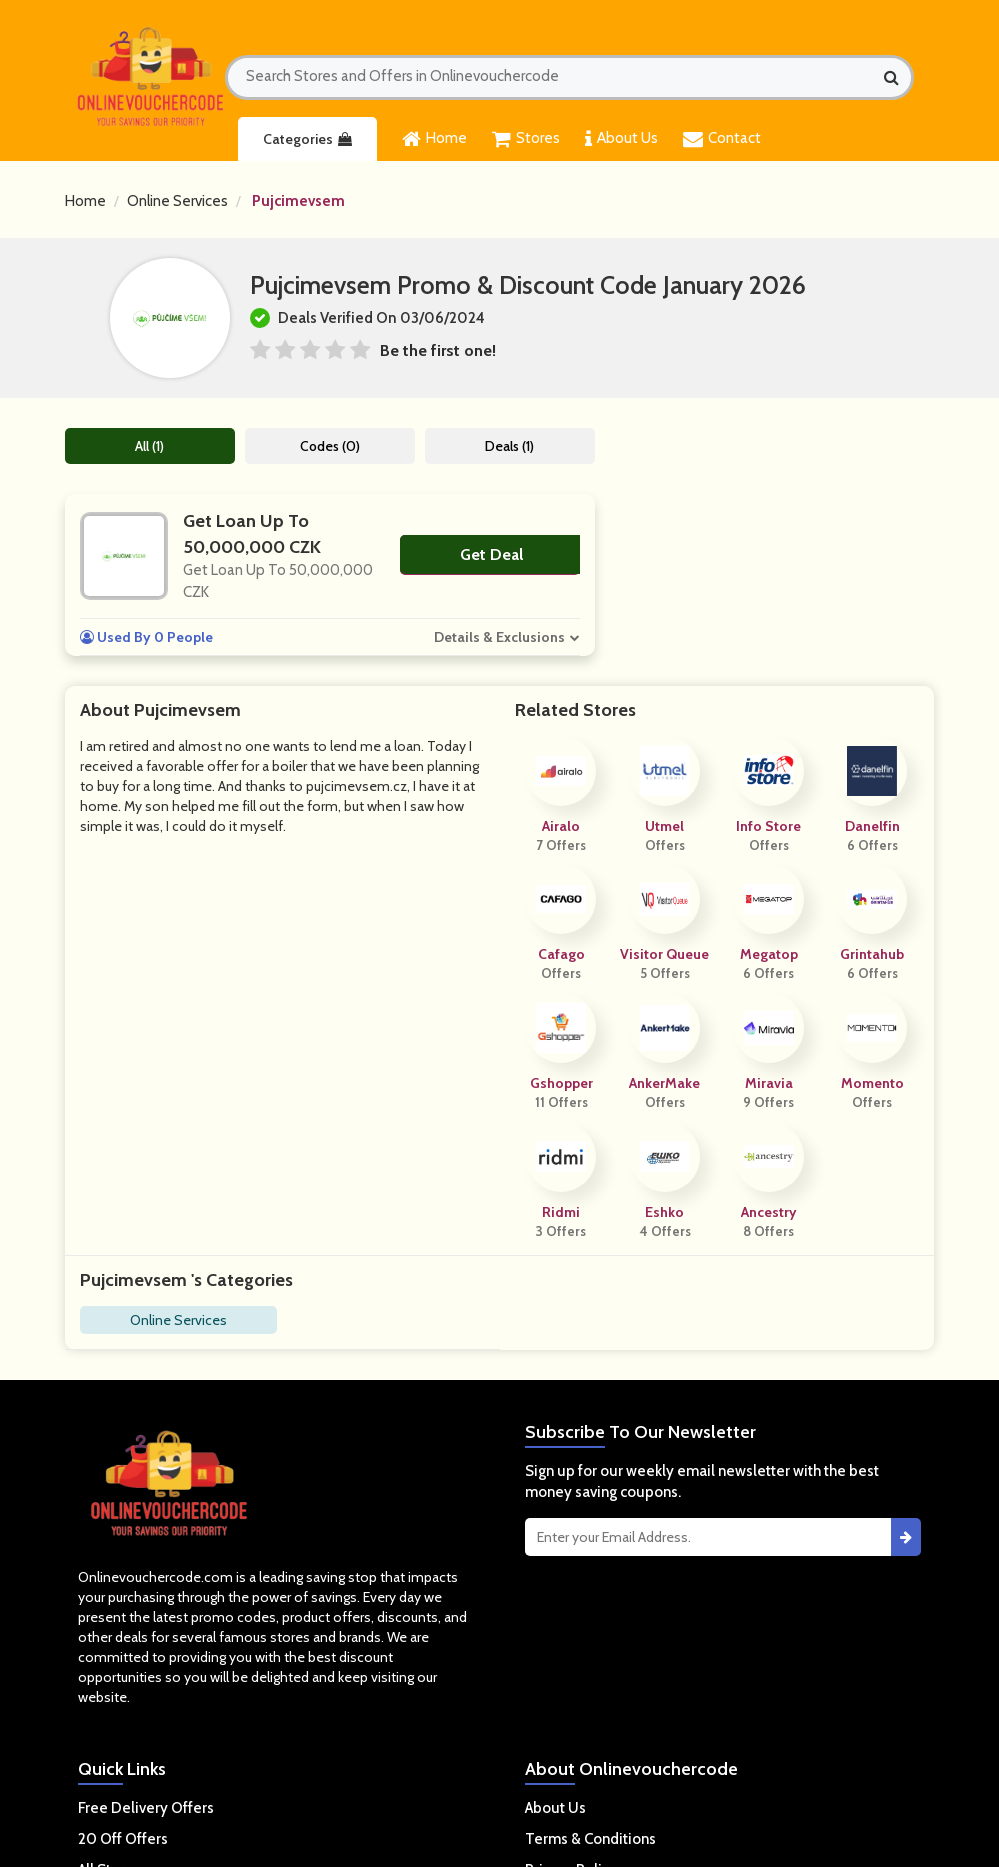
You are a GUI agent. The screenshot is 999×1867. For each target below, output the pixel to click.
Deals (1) (509, 446)
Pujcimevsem (298, 201)
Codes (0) (330, 446)
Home (434, 139)
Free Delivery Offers (146, 1808)
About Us (621, 139)
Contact (722, 139)
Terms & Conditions (590, 1839)
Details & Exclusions (499, 637)
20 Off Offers (123, 1839)
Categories (307, 139)
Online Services (177, 201)
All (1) (149, 446)
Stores (526, 139)
